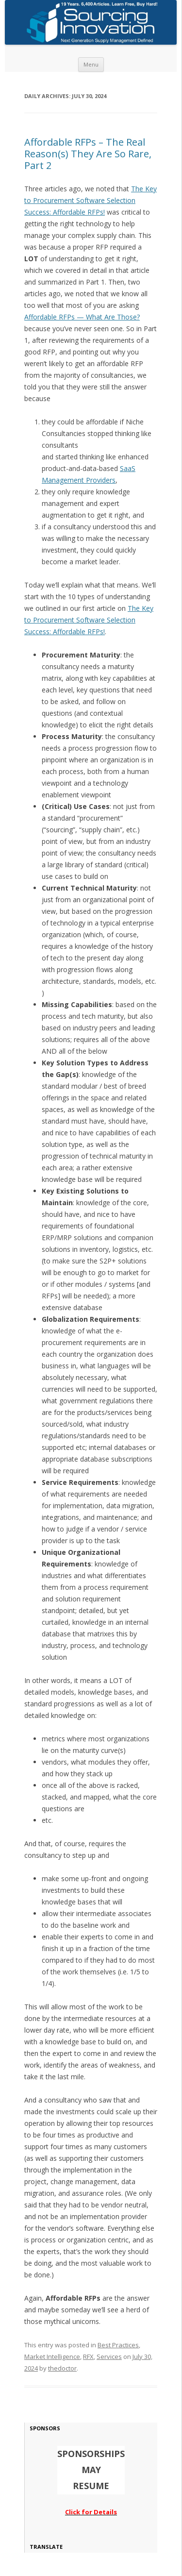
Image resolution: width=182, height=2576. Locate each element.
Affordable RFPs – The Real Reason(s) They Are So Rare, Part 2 (87, 153)
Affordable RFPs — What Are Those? (82, 316)
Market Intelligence (52, 2356)
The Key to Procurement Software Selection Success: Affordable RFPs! (90, 200)
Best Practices (118, 2344)
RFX (88, 2356)
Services (109, 2356)
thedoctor (62, 2368)
